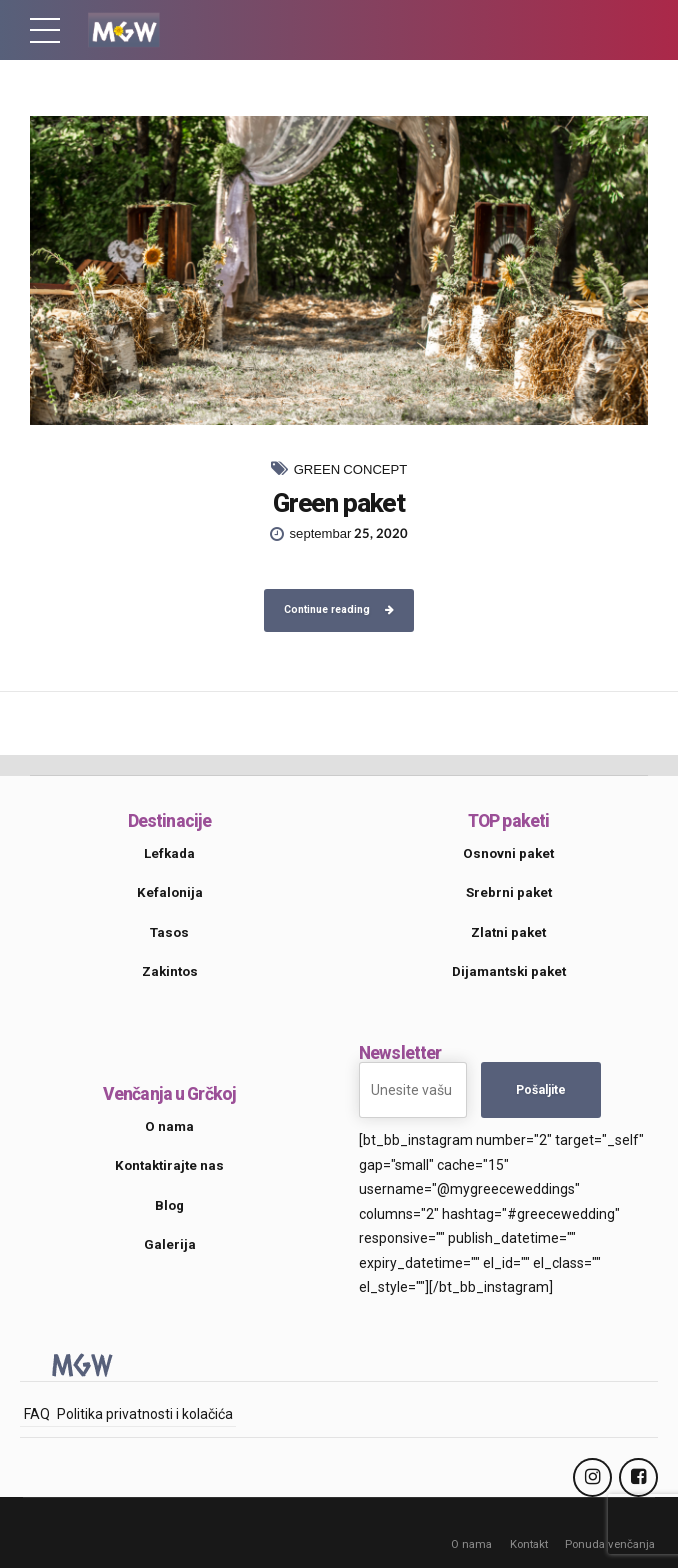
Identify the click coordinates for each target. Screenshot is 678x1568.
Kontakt (529, 1544)
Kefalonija (170, 892)
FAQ (37, 1414)
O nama (471, 1544)
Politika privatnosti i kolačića (145, 1414)
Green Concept (351, 470)
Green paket (339, 504)
